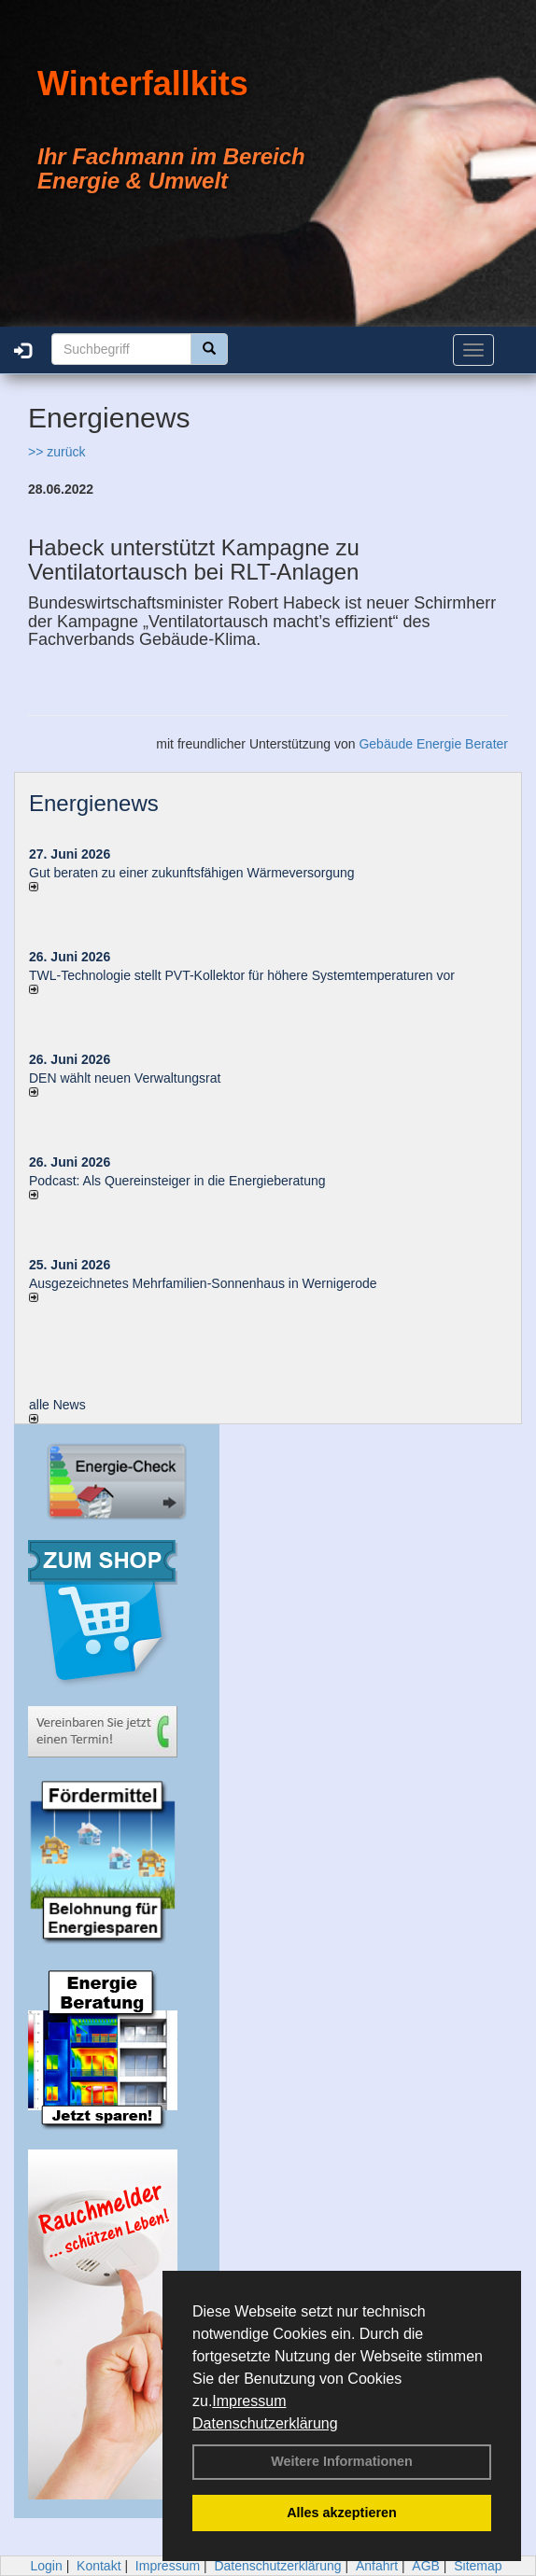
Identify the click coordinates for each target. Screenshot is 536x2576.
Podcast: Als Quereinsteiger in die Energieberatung (177, 1180)
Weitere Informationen (342, 2461)
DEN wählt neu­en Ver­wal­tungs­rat (124, 1078)
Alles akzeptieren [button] (342, 2512)
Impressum (249, 2401)
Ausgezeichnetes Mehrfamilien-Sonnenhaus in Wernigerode (203, 1283)
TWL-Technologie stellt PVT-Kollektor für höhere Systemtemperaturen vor (242, 975)
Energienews (94, 803)
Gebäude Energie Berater (433, 743)
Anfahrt (377, 2565)
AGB (426, 2565)
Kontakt (98, 2565)
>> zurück (56, 451)
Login (46, 2565)
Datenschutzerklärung (265, 2423)
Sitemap (477, 2565)
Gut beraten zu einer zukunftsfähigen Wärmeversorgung (192, 872)
